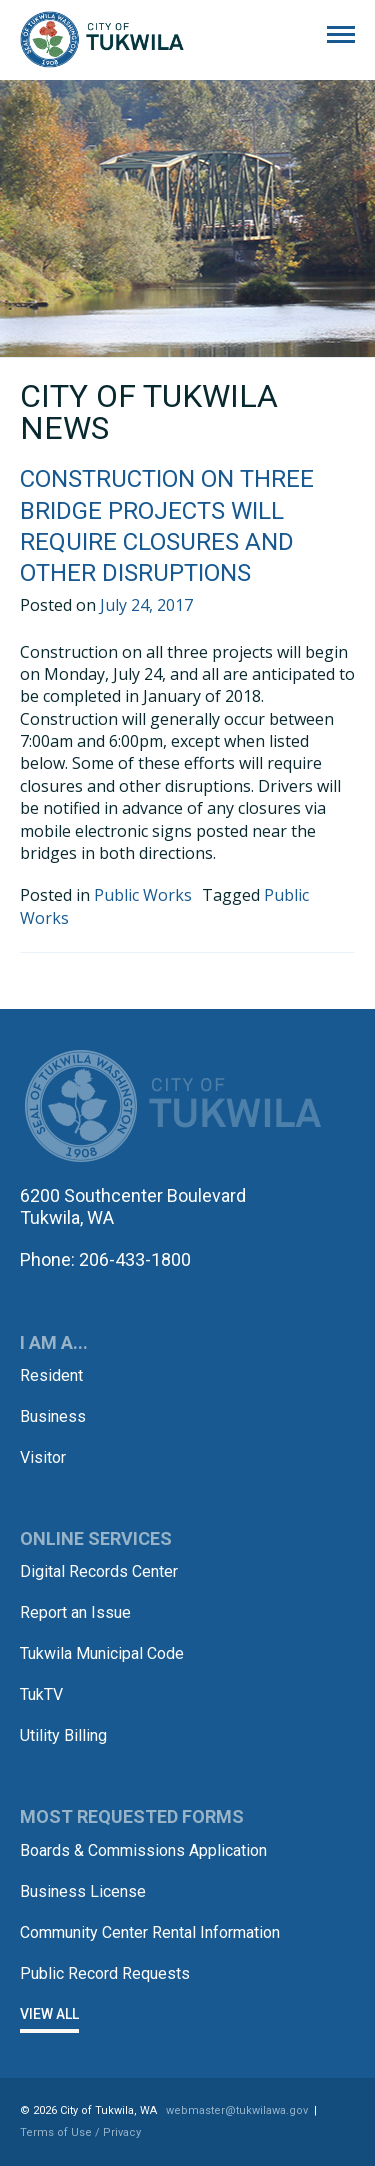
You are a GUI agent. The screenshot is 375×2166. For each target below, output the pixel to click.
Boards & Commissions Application (143, 1850)
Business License (83, 1891)
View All (49, 2014)
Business (53, 1416)
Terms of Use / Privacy (80, 2132)
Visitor (43, 1457)
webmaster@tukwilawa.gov (237, 2110)
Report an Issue (75, 1612)
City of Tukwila (102, 40)
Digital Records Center (99, 1571)
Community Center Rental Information (150, 1932)
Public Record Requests (105, 1973)
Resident (51, 1375)
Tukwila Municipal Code (102, 1653)
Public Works (143, 895)
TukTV (41, 1694)
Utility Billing (63, 1735)
